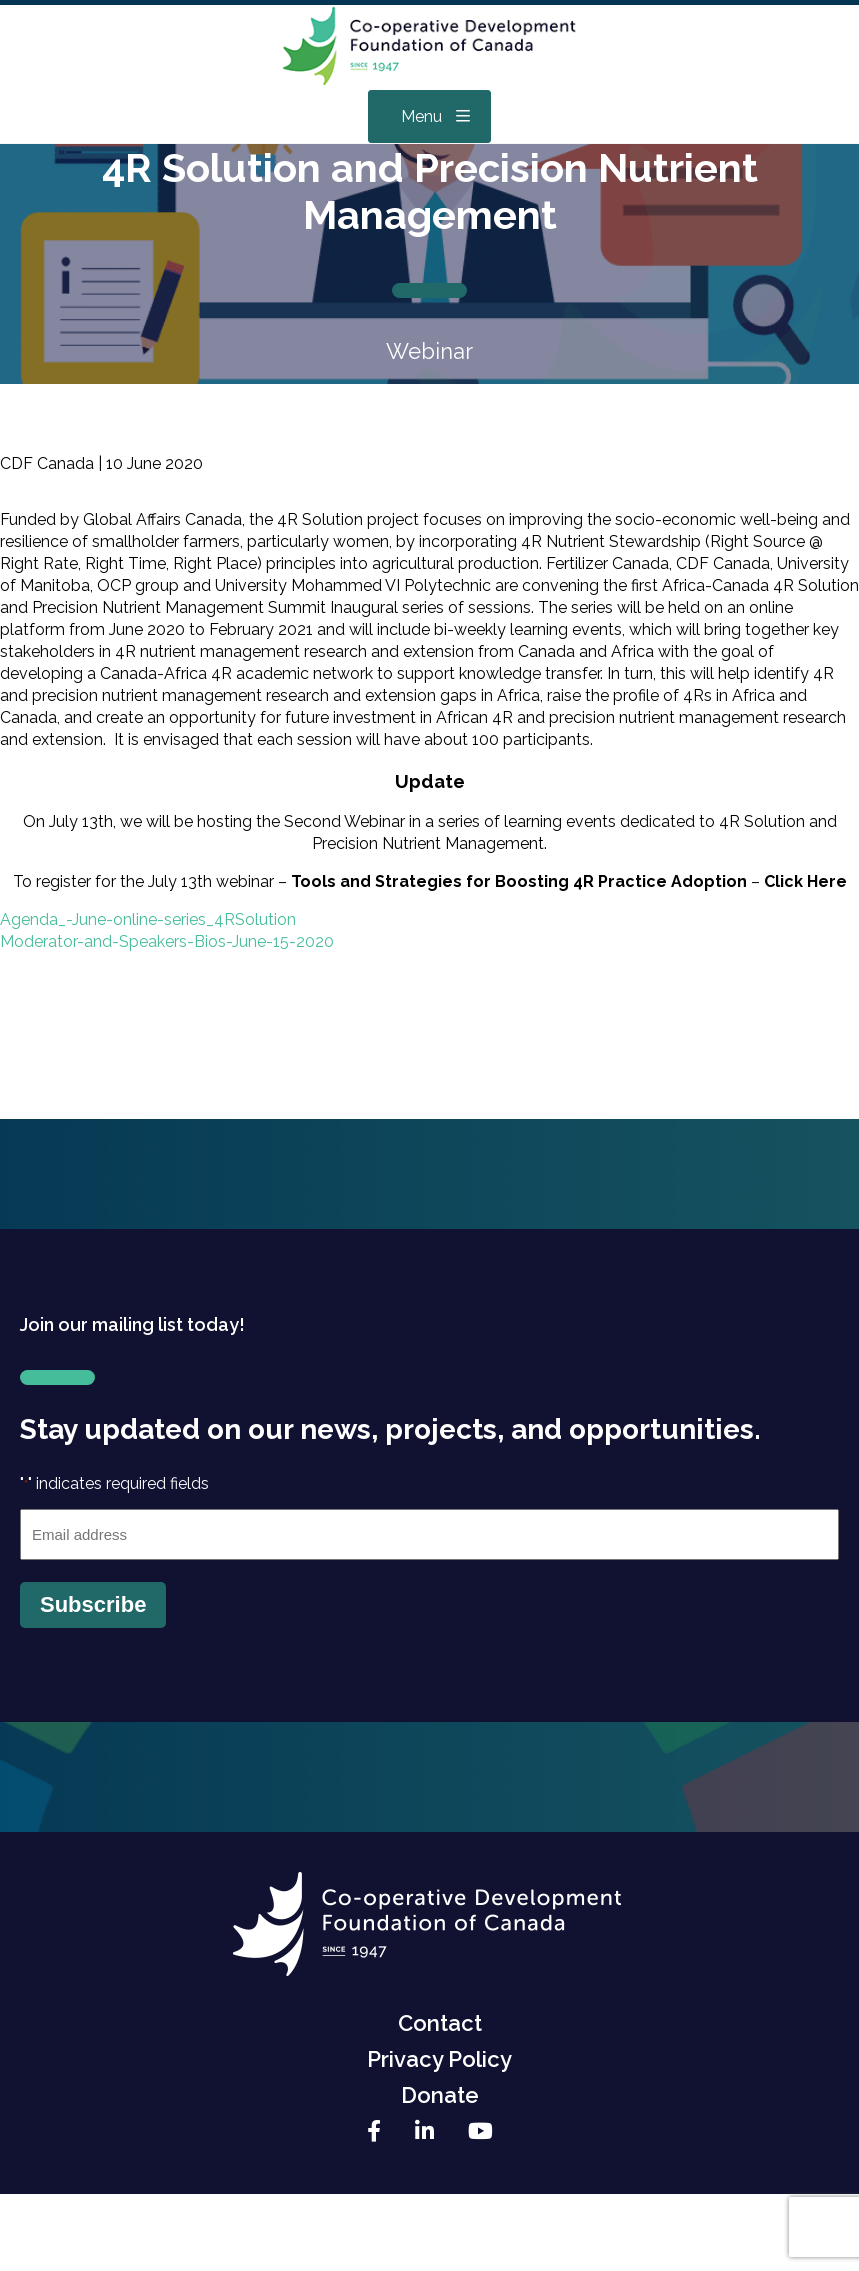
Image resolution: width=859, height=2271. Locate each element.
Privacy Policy (439, 2059)
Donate (440, 2095)
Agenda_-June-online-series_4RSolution (148, 919)
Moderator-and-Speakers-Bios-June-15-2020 (167, 941)
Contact (440, 2023)
